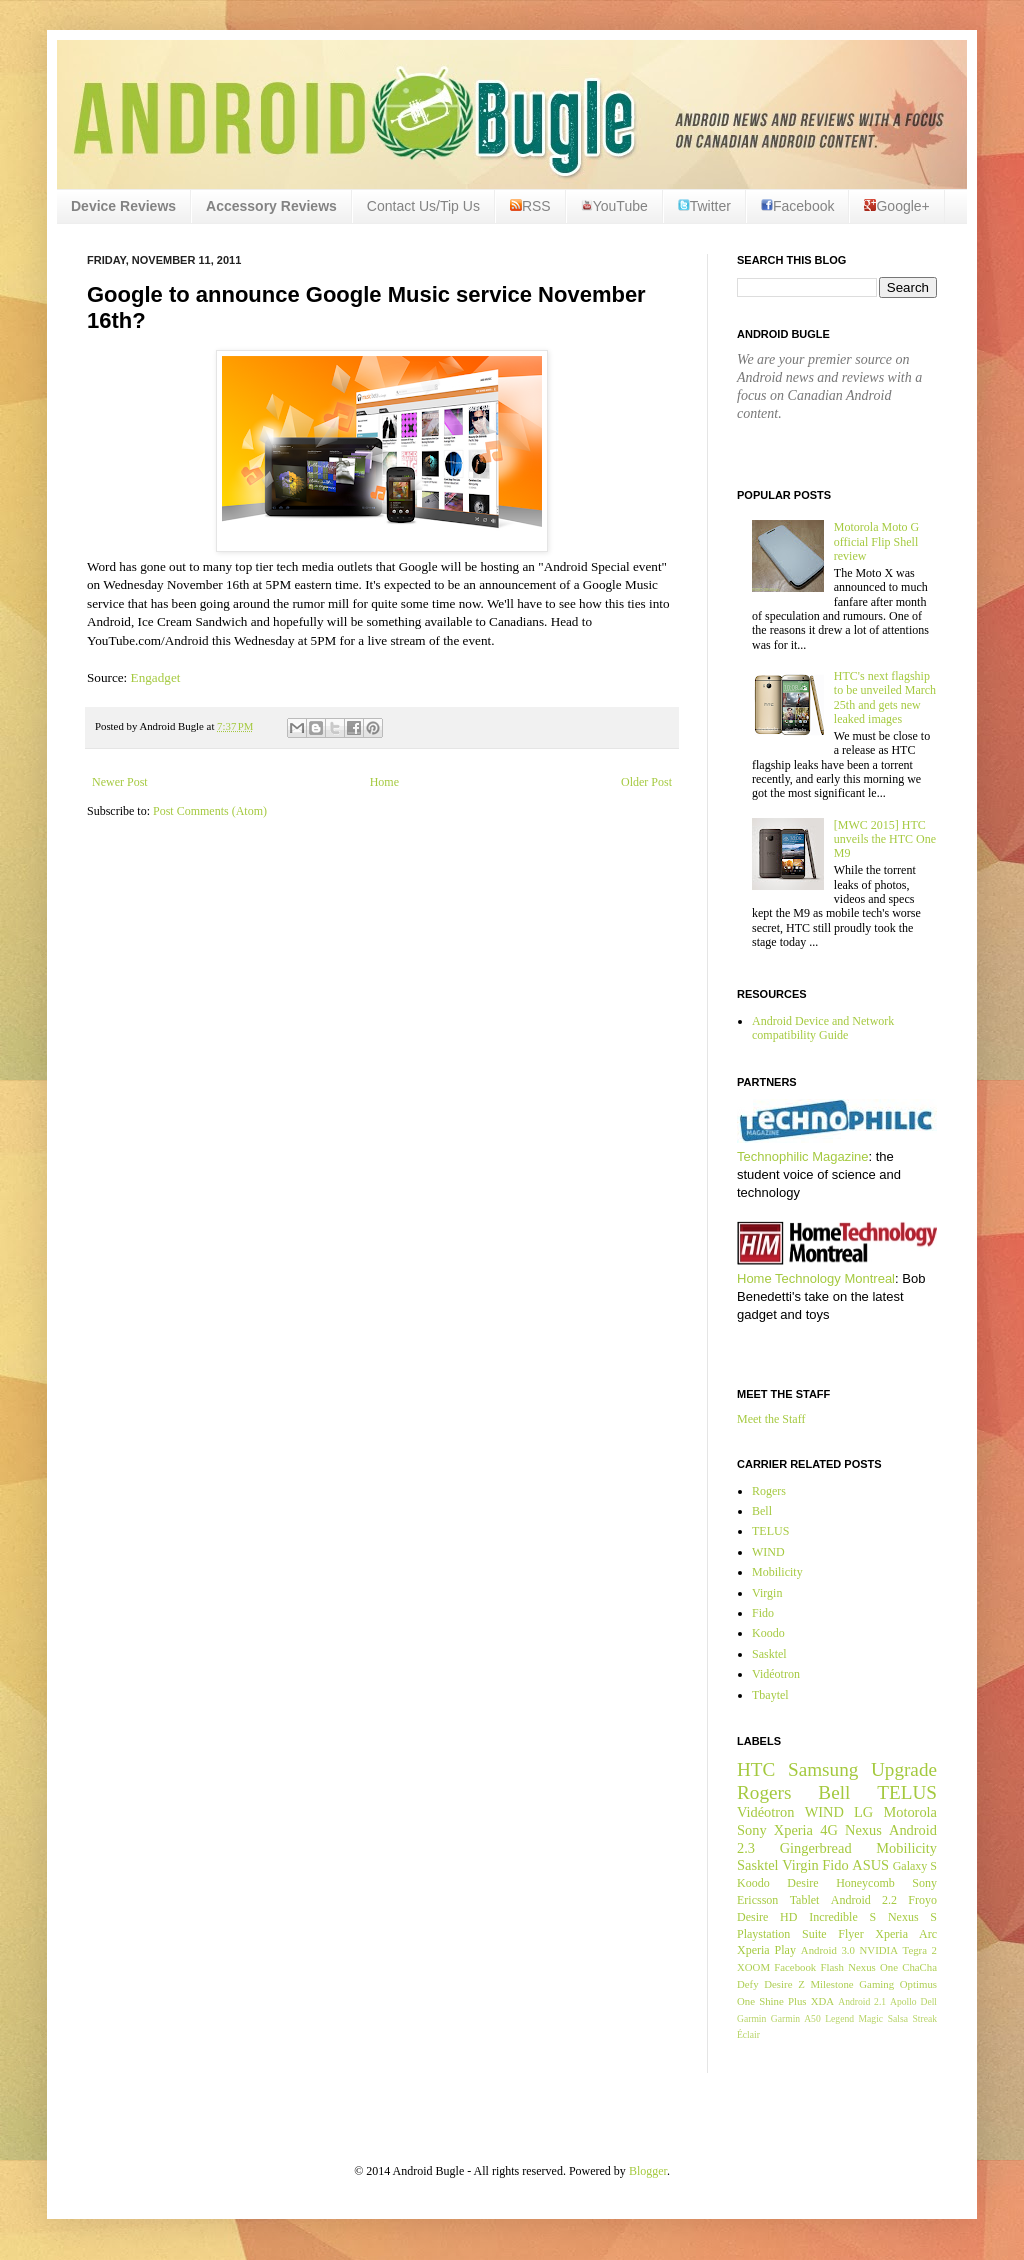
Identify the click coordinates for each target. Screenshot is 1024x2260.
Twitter (704, 206)
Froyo (922, 1900)
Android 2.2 (864, 1900)
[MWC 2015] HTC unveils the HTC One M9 (885, 839)
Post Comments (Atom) (210, 811)
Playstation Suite (782, 1934)
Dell (928, 2001)
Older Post (646, 782)
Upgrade (904, 1769)
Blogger (648, 2171)
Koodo (768, 1633)
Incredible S (842, 1917)
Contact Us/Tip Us (423, 206)
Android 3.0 (828, 1950)
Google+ (896, 206)
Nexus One (873, 1967)
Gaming (876, 1984)
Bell (762, 1511)
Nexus (863, 1830)
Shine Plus (782, 2001)
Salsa (898, 2018)
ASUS (870, 1865)
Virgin (767, 1593)
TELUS (770, 1531)
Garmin (751, 2018)
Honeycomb (865, 1883)
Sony (752, 1830)
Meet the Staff (771, 1419)
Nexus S (912, 1917)
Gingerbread (816, 1848)
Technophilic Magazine (803, 1156)
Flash (831, 1967)
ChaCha (919, 1967)
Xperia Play (766, 1950)
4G (829, 1830)
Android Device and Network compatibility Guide (823, 1028)
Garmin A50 (796, 2018)
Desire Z (784, 1984)
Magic (871, 2018)
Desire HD (767, 1917)
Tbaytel (770, 1695)
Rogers (769, 1491)
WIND (768, 1552)
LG (863, 1812)
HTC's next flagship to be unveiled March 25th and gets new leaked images (885, 697)
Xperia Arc (906, 1934)
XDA (822, 2001)
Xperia (793, 1830)
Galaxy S (915, 1866)
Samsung (823, 1769)
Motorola (910, 1812)
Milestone (831, 1984)
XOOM (753, 1967)
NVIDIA (879, 1950)
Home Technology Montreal (816, 1278)
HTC (756, 1769)
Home (384, 782)
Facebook (797, 206)
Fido (763, 1613)
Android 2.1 (862, 2001)
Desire (802, 1883)
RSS (530, 206)
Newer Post (120, 782)
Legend (839, 2018)
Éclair (748, 2034)
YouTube (614, 206)
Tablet (805, 1900)
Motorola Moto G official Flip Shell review (876, 541)
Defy (748, 1984)
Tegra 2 (920, 1950)
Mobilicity (777, 1572)
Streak (924, 2018)
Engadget (157, 677)
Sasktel (769, 1654)
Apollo (903, 2001)
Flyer (850, 1934)
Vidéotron (776, 1674)
